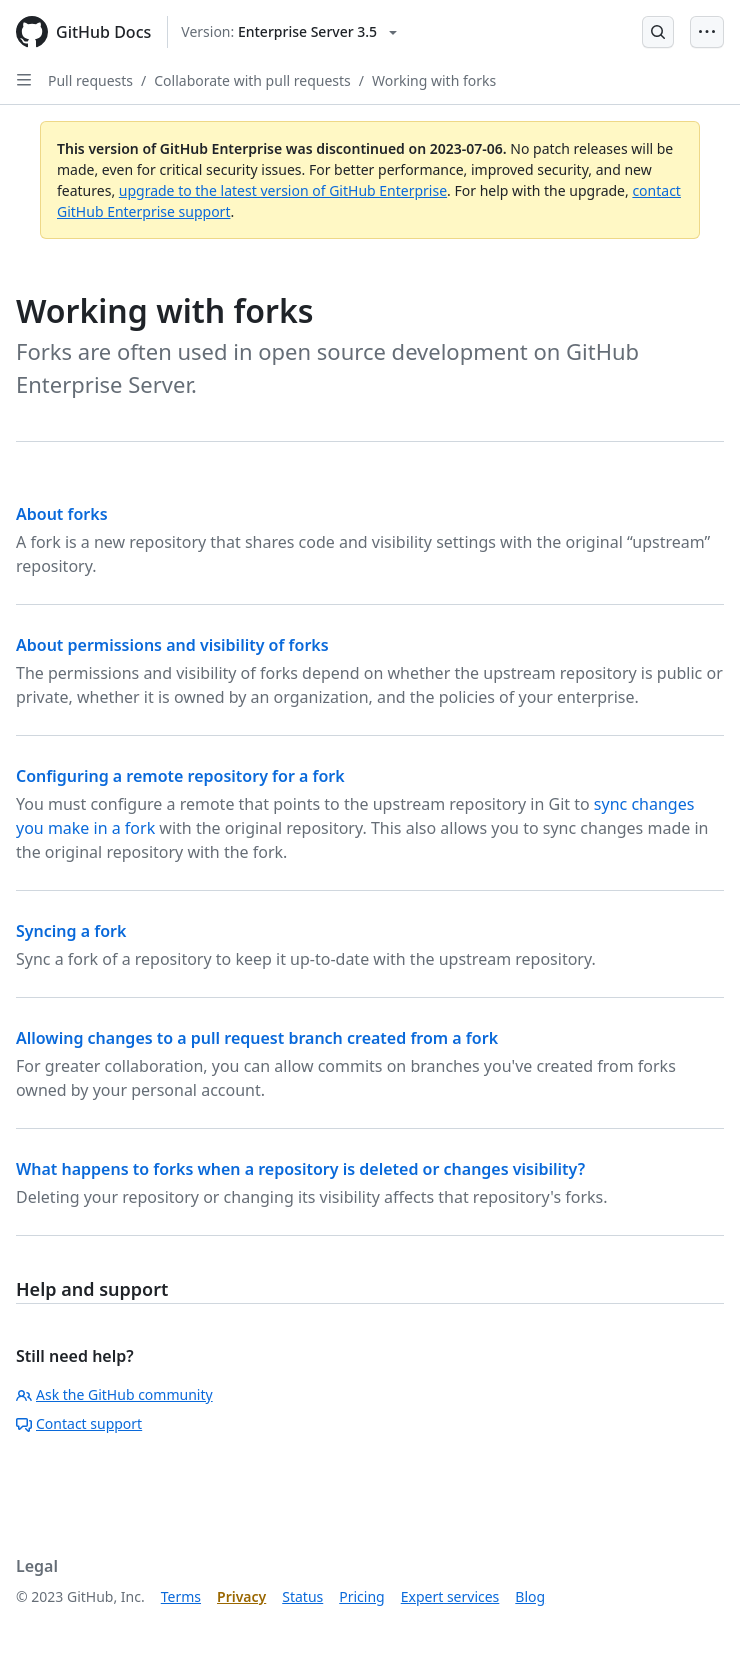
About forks (62, 514)
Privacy (241, 1596)
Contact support (79, 1423)
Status (302, 1596)
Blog (530, 1596)
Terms (181, 1596)
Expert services (450, 1596)
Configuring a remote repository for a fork (180, 776)
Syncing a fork (71, 931)
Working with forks (434, 80)
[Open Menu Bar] (707, 32)
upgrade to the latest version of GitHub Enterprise (283, 190)
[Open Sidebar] (24, 80)
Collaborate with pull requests (252, 80)
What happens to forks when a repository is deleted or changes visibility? (300, 1169)
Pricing (361, 1596)
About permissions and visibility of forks (172, 645)
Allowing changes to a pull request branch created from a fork (257, 1038)
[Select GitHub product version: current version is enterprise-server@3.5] (289, 32)
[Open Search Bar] (658, 32)
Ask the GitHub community (114, 1394)
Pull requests (90, 80)
